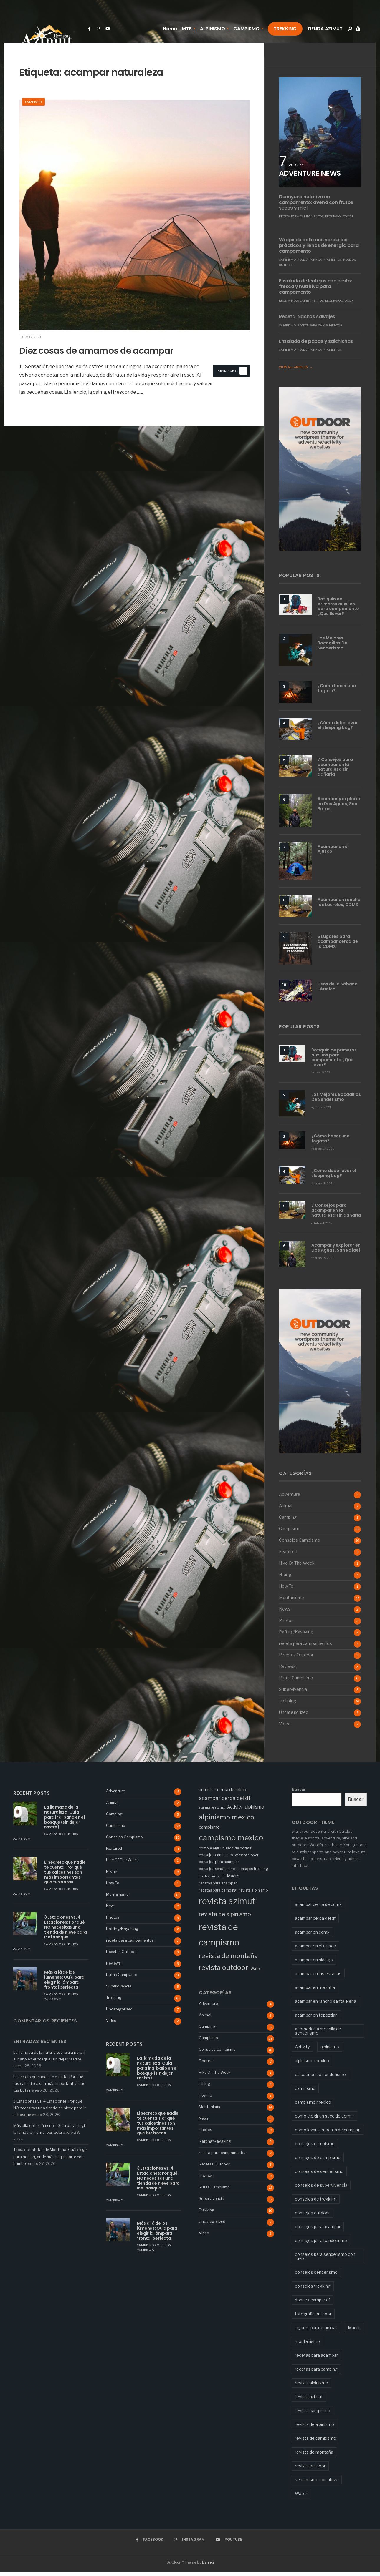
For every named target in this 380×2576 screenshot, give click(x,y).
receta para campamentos (301, 216)
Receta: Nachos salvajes (307, 316)
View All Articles (296, 367)
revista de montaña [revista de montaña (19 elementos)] (228, 1960)
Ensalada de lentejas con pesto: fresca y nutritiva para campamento (315, 286)
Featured (288, 1556)
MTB (187, 28)
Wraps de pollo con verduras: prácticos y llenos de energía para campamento (318, 245)
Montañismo (291, 1602)
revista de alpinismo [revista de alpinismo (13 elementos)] (225, 1918)
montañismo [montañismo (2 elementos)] (307, 2345)
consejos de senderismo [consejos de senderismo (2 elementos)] (319, 2175)
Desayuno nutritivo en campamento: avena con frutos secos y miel (316, 202)
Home (170, 28)
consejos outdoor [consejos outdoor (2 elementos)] (246, 1860)
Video (285, 1728)
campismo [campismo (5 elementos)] (209, 1831)
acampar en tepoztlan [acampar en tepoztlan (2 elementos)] (316, 2019)
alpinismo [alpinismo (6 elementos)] (254, 1811)
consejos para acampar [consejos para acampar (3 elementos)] (219, 1866)
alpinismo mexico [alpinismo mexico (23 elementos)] (226, 1822)
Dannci (208, 2567)
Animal (285, 1510)
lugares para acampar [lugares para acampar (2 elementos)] (316, 2331)
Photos (286, 1625)
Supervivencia (293, 1694)
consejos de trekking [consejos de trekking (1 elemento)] (315, 2203)
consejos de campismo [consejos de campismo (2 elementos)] (318, 2161)
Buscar (299, 1793)
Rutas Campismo (296, 1682)
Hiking (285, 1579)
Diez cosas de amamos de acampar (94, 355)
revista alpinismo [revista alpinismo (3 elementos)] (253, 1894)
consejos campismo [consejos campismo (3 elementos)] (216, 1859)
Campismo (33, 102)
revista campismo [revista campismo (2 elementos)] (312, 2414)
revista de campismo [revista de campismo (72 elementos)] (219, 1939)
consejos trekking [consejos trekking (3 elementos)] (252, 1873)
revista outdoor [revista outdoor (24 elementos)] (223, 1972)
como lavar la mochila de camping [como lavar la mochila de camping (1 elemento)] (328, 2134)
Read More (232, 381)
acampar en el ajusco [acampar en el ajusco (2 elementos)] (315, 1950)
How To (286, 1590)
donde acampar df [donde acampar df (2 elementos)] (211, 1881)
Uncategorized (293, 1717)
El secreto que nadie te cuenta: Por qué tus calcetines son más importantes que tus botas (65, 1876)
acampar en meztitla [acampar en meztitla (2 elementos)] (315, 1991)
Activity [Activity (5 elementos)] (234, 1811)
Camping (288, 1522)
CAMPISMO (246, 28)
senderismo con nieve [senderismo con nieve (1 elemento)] (316, 2484)
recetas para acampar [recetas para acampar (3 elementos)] (218, 1888)
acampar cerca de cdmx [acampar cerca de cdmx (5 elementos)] (223, 1794)
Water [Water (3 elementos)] (255, 1973)
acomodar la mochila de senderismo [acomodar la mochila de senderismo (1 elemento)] (318, 2035)
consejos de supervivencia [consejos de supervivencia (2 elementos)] (321, 2189)
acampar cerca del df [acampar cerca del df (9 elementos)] (225, 1803)
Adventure (289, 1499)
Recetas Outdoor (339, 216)
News (284, 1613)
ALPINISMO (212, 28)
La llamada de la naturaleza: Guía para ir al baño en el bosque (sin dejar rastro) (64, 1821)
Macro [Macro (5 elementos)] (233, 1880)
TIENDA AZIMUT (325, 28)
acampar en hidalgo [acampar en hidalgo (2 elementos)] (314, 1964)
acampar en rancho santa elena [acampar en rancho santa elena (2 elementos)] (325, 2005)
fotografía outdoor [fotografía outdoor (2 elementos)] (313, 2318)
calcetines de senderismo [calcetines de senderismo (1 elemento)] (320, 2078)
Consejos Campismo (299, 1545)
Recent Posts (31, 1797)
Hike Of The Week (297, 1567)
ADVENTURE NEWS (310, 173)
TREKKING (285, 28)
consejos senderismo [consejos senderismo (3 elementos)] (217, 1873)
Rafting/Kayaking (296, 1636)
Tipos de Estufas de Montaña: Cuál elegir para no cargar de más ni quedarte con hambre (50, 2161)
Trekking (287, 1705)
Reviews (287, 1671)
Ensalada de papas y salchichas (316, 341)
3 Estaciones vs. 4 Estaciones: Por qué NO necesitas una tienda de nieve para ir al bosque (65, 1932)
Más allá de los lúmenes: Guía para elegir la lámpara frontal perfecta (64, 1984)
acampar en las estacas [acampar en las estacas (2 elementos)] (318, 1977)
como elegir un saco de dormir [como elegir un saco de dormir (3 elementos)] (225, 1852)
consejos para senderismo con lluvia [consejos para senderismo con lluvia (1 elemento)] (325, 2260)
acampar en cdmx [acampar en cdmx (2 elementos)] (212, 1812)
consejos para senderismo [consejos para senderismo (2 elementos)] (321, 2244)
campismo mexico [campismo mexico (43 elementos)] (231, 1842)
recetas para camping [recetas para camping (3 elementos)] (218, 1894)
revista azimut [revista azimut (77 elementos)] (227, 1906)
